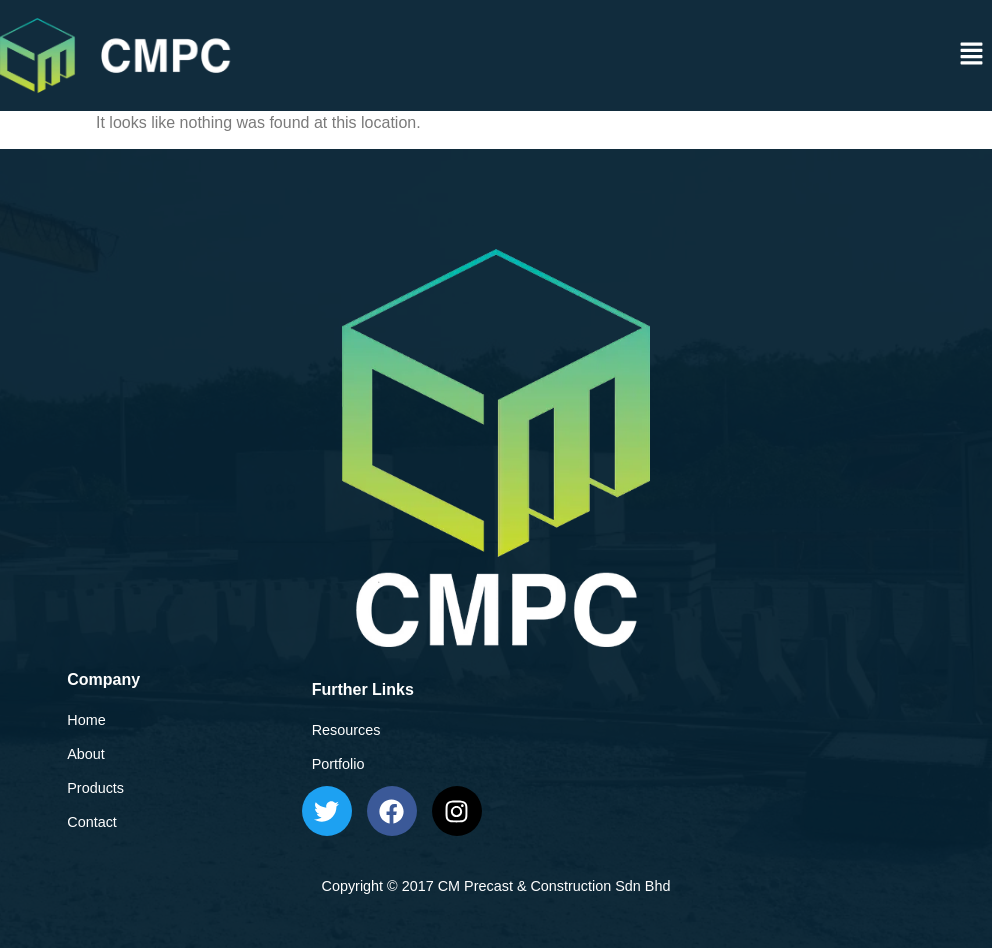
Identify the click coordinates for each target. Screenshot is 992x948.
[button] (972, 55)
